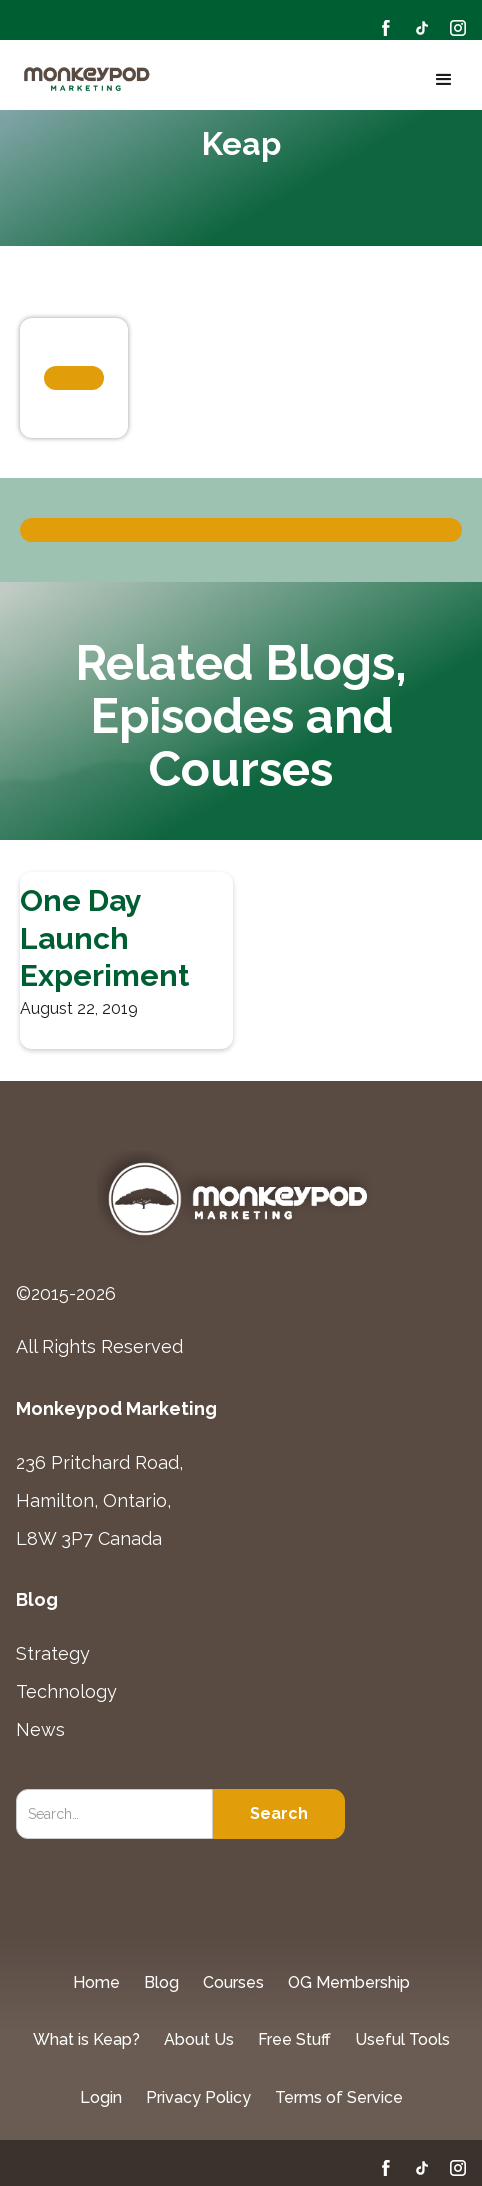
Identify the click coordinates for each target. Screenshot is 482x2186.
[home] (88, 80)
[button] (440, 80)
